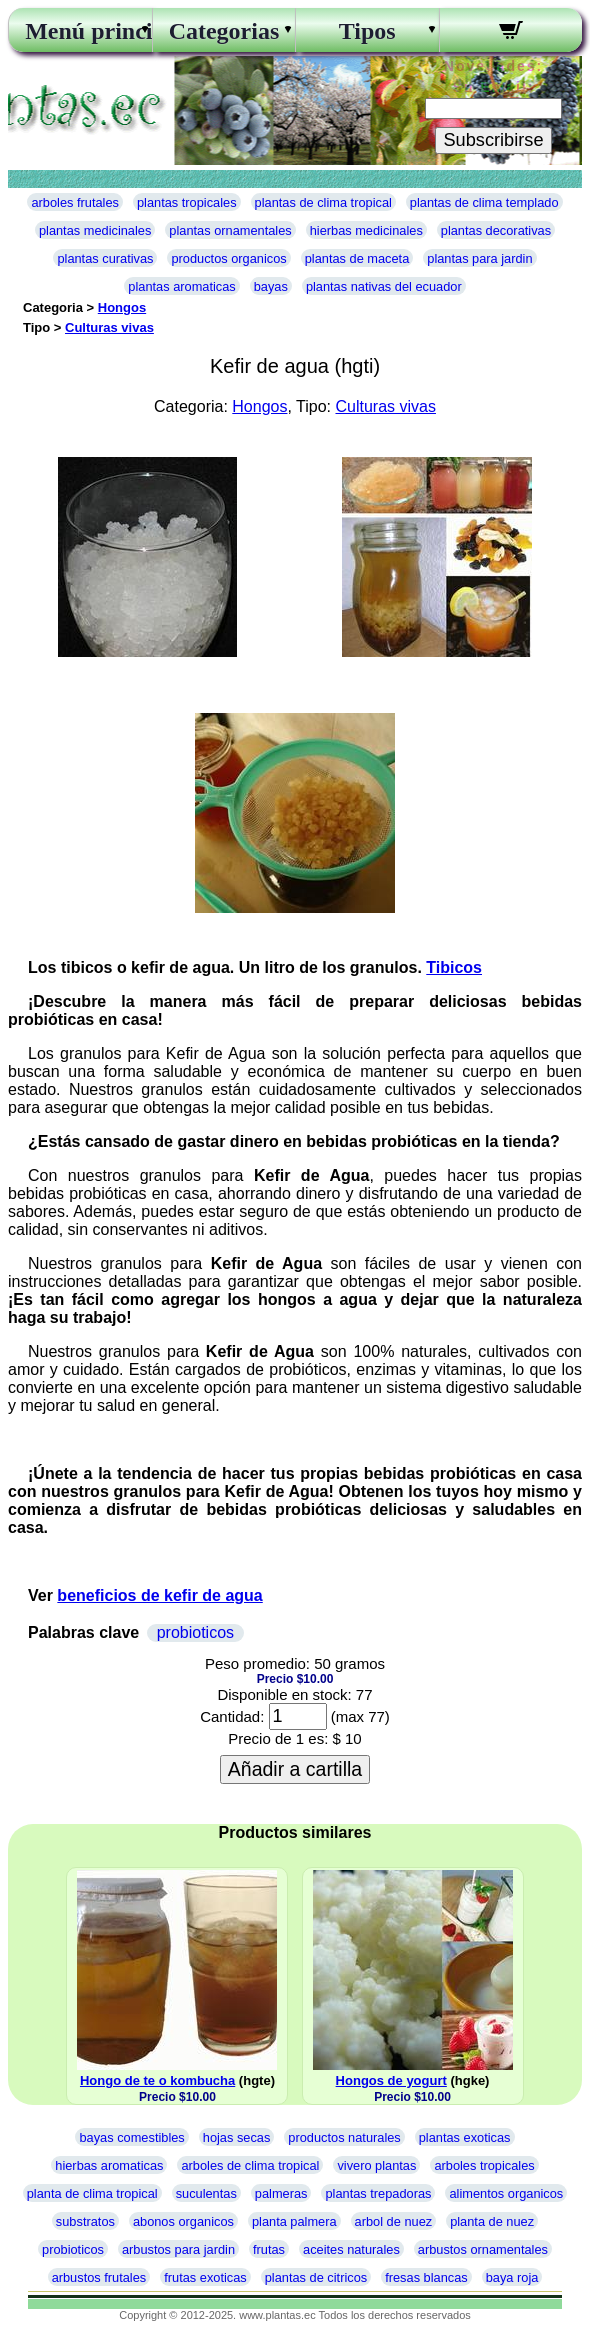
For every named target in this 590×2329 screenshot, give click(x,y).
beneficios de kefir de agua (159, 1595)
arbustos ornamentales (483, 2249)
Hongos (122, 307)
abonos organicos (183, 2221)
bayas (271, 286)
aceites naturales (351, 2249)
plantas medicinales (95, 230)
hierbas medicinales (366, 230)
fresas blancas (426, 2277)
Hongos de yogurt (391, 2080)
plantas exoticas (465, 2137)
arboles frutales (75, 202)
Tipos (367, 31)
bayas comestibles (131, 2137)
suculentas (206, 2193)
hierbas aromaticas (109, 2165)
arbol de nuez (394, 2221)
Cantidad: (232, 1716)
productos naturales (344, 2137)
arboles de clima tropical (250, 2165)
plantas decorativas (496, 230)
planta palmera (294, 2221)
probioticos (195, 1632)
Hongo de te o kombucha (157, 2080)
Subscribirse (493, 140)
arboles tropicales (484, 2165)
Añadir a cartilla (295, 1769)
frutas (269, 2249)
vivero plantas (376, 2165)
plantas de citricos (316, 2277)
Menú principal (80, 31)
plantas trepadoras (378, 2193)
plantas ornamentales (230, 230)
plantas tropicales (187, 202)
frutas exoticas (205, 2277)
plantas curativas (105, 258)
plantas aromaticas (181, 286)
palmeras (281, 2193)
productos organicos (228, 258)
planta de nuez (492, 2221)
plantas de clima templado (484, 202)
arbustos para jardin (178, 2249)
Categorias (224, 31)
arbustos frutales (99, 2277)
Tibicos (454, 967)
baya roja (512, 2277)
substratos (85, 2221)
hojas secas (237, 2137)
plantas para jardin (479, 258)
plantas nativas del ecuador (384, 286)
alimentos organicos (506, 2193)
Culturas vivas (109, 327)
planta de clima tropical (92, 2193)
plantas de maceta (357, 258)
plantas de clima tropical (323, 202)
